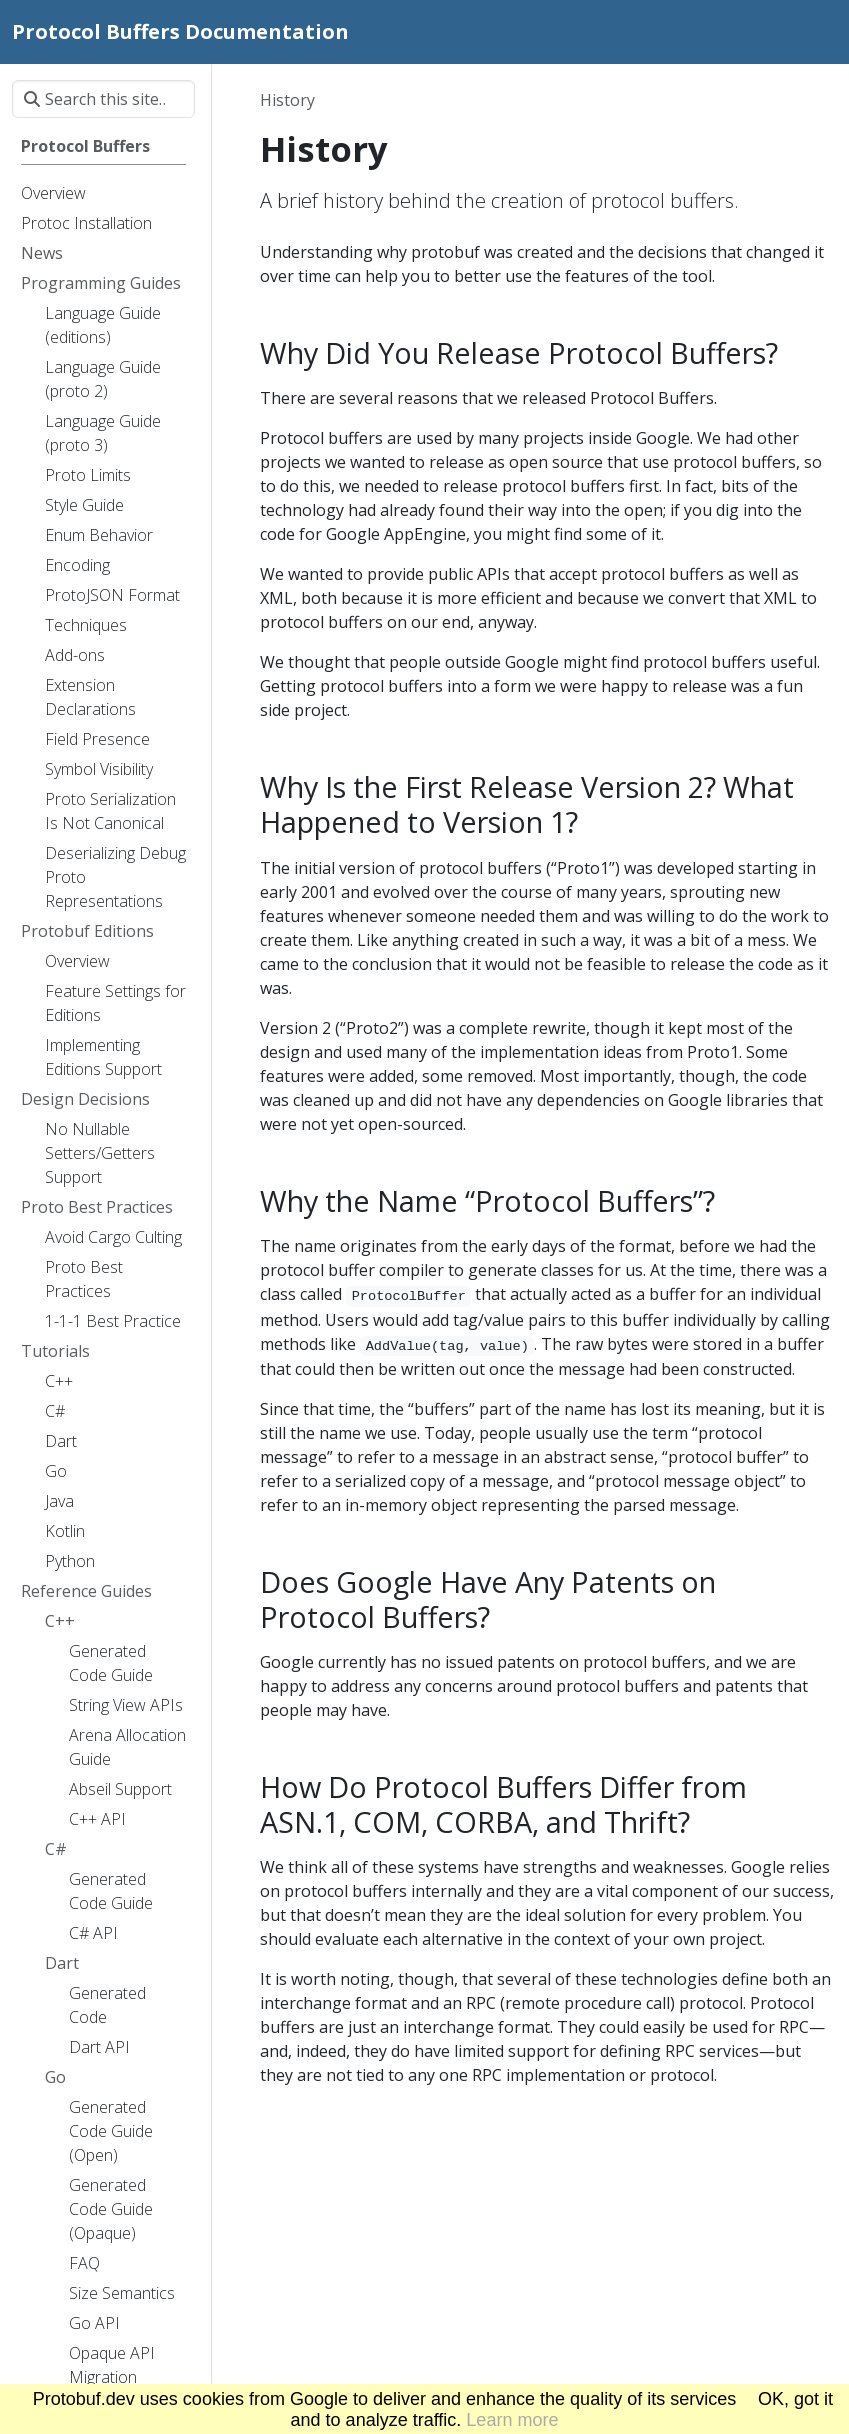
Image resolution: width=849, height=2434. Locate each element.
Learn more (512, 2420)
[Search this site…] (103, 99)
